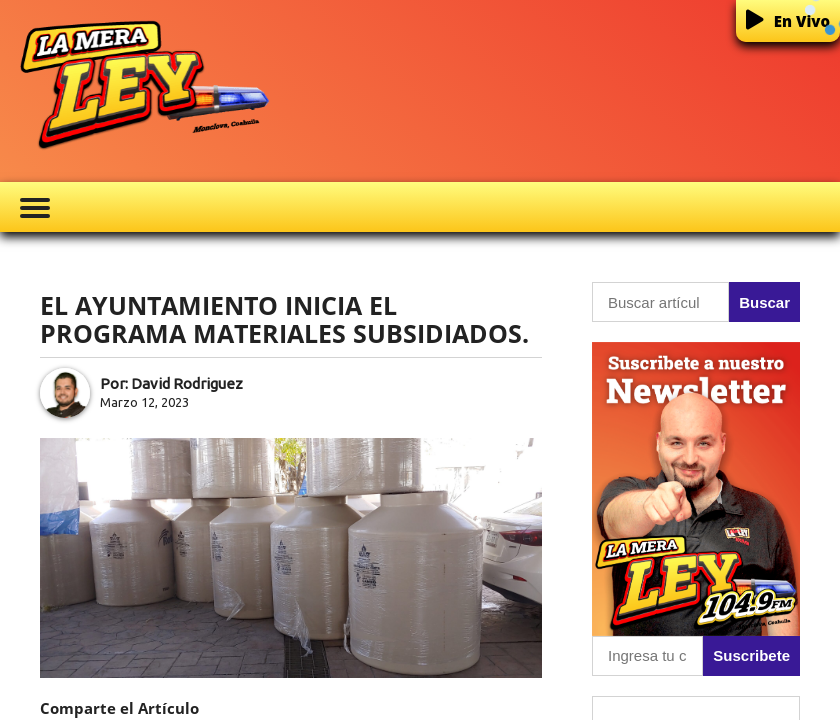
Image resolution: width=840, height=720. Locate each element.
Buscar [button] (764, 302)
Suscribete (751, 655)
